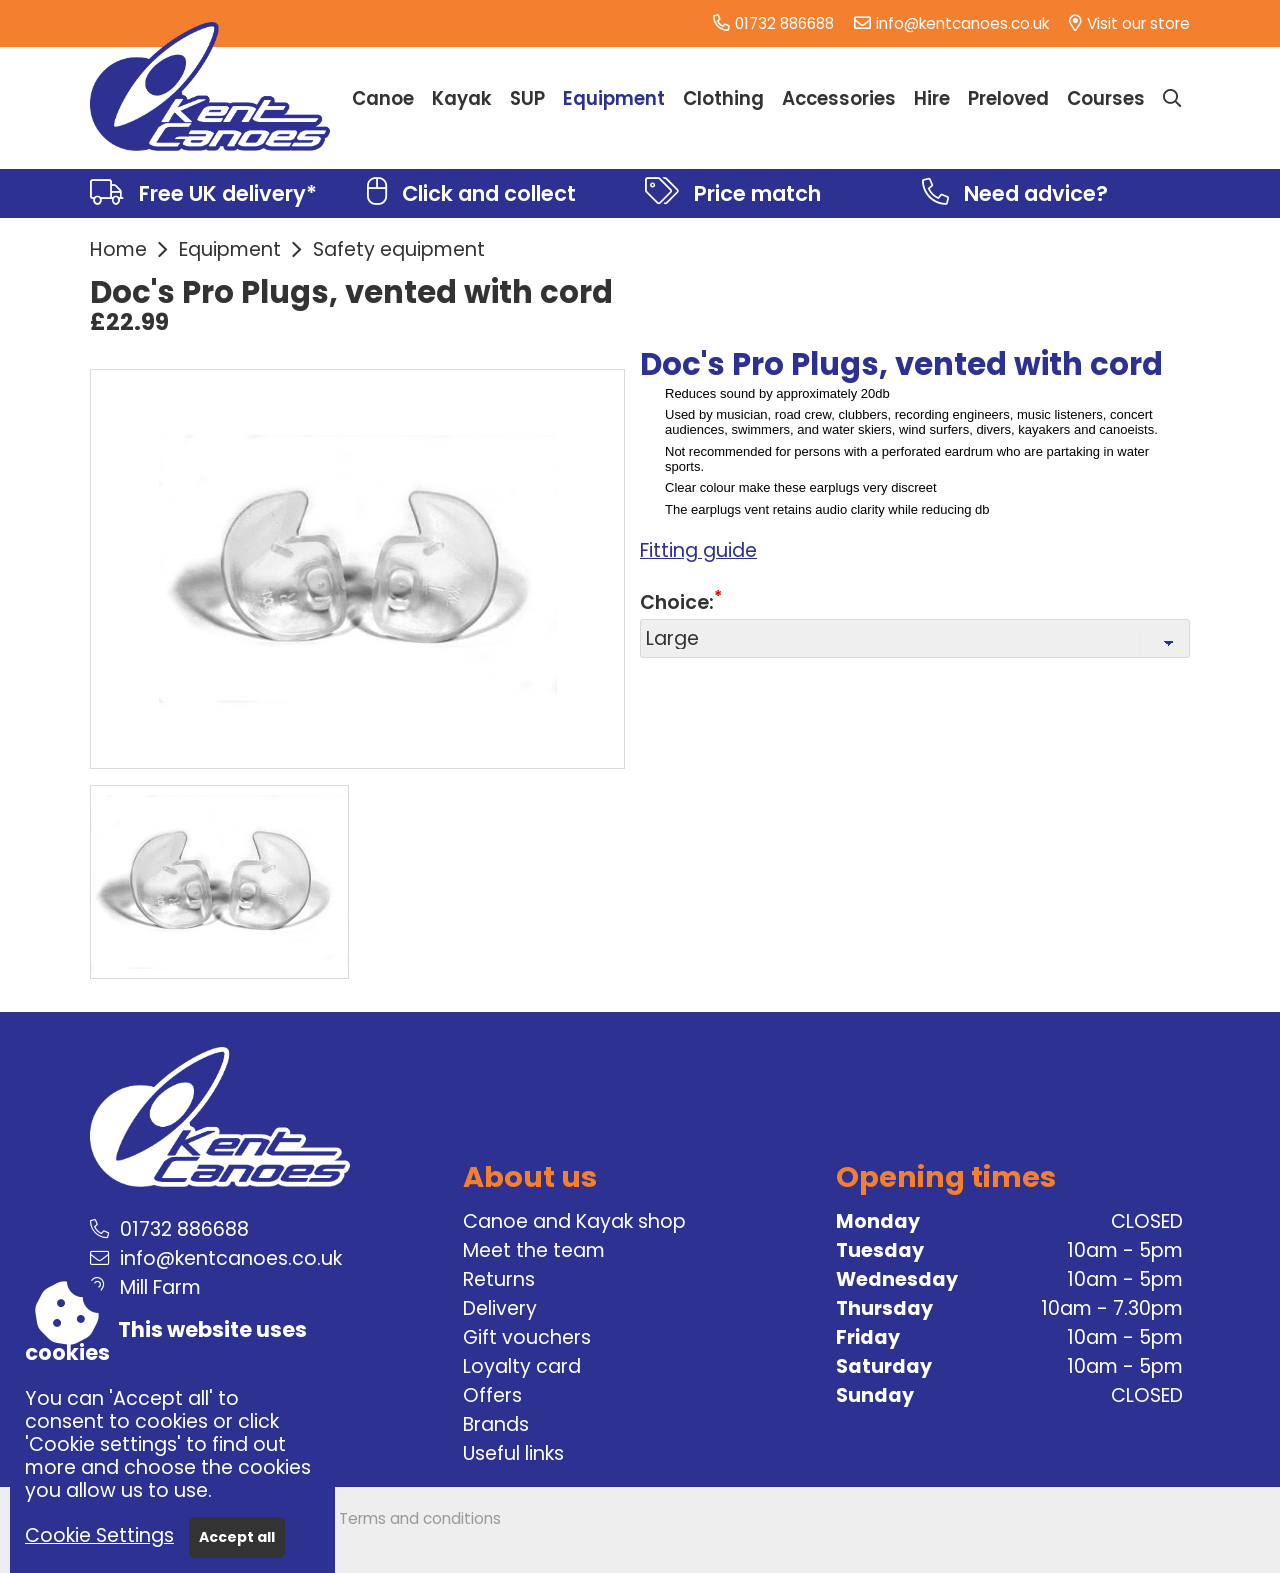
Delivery (500, 1308)
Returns (499, 1279)
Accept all (237, 1537)
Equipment (230, 249)
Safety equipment (399, 249)
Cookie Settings (99, 1535)
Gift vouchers (527, 1337)
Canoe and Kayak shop (574, 1221)
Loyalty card (522, 1366)
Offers (492, 1395)
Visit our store (1138, 23)
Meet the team (534, 1250)
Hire (932, 98)
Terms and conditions (420, 1518)
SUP (527, 98)
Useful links (513, 1453)
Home (118, 249)
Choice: (677, 602)
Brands (496, 1424)
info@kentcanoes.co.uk (962, 23)
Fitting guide (698, 550)
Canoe (383, 98)
